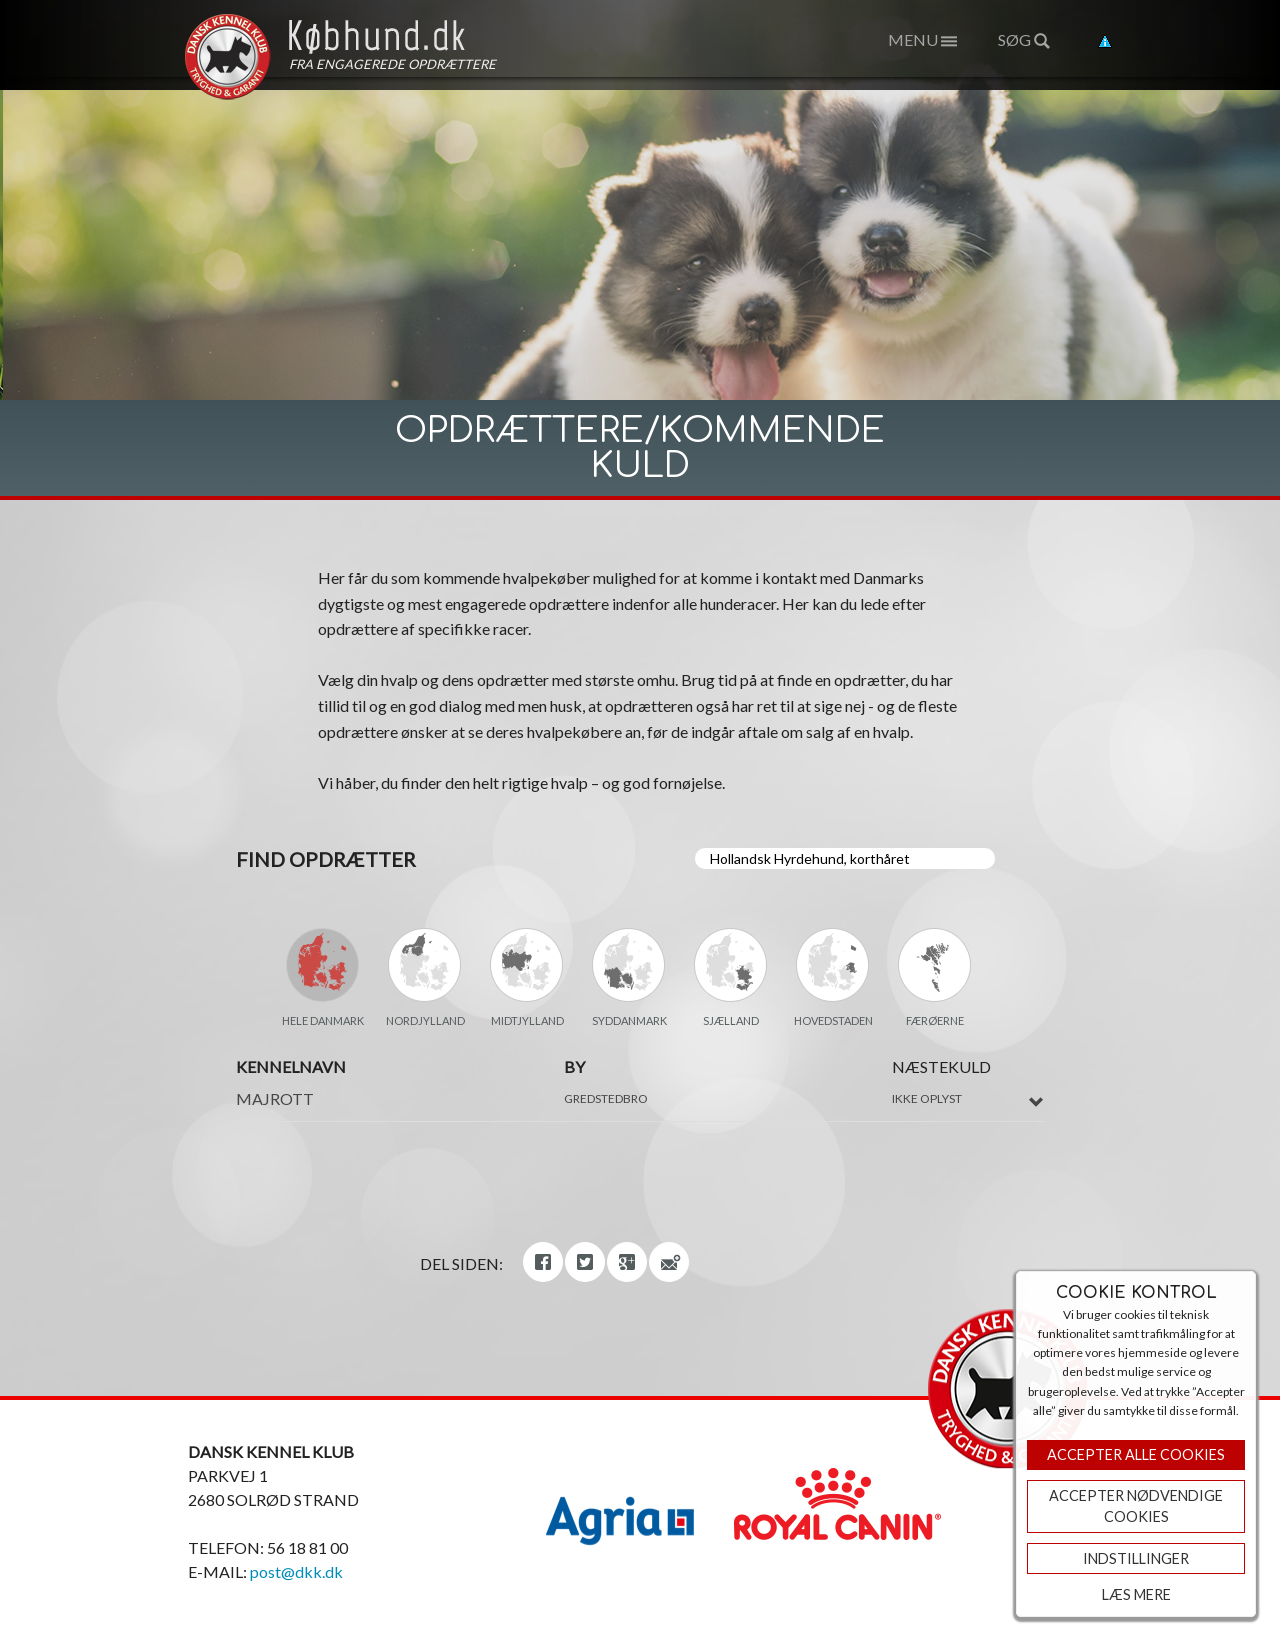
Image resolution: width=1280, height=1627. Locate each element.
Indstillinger (1136, 1558)
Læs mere (1136, 1594)
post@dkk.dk (296, 1571)
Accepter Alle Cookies (1136, 1454)
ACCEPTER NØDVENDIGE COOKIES (1136, 1506)
